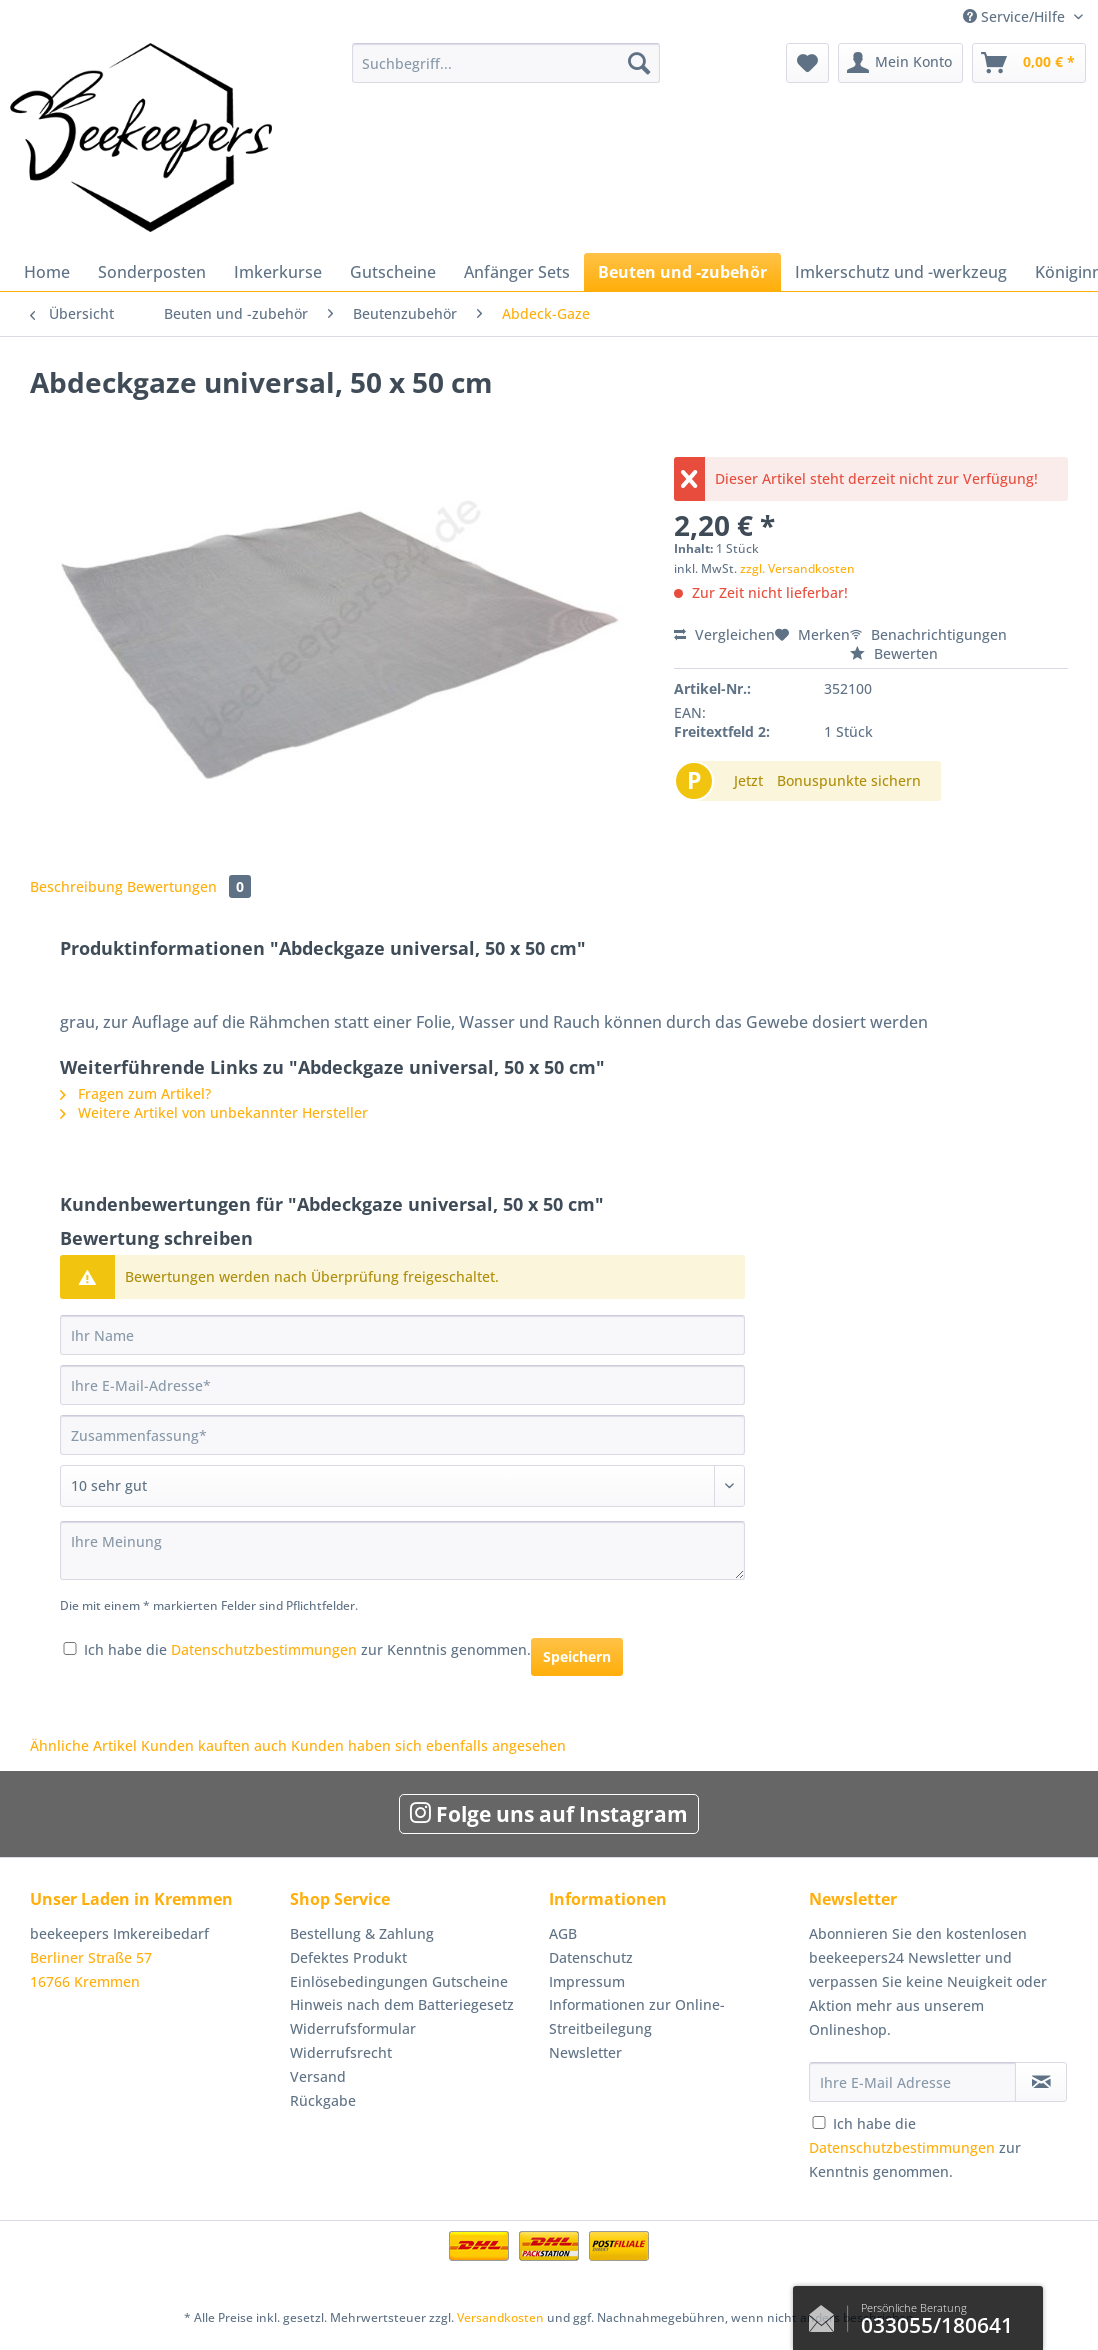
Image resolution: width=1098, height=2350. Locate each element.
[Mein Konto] (900, 63)
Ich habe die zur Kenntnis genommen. (307, 1649)
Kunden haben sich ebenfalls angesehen (428, 1745)
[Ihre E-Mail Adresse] (913, 2082)
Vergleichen (724, 634)
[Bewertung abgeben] (402, 1486)
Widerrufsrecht (341, 2052)
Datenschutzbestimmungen (264, 1649)
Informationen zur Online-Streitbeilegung (637, 2016)
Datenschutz (591, 1957)
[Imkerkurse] (278, 272)
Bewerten (894, 653)
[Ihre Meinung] (402, 1550)
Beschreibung (76, 886)
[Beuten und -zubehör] (682, 272)
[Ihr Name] (402, 1335)
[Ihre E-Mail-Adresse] (402, 1385)
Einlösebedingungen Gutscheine (399, 1981)
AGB (563, 1933)
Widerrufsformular (353, 2028)
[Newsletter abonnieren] (1041, 2082)
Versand (318, 2076)
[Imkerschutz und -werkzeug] (901, 272)
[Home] (47, 272)
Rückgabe (323, 2100)
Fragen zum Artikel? (135, 1093)
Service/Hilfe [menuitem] (1016, 16)
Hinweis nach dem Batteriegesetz (402, 2004)
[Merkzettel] (807, 63)
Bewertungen (189, 886)
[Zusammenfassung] (402, 1435)
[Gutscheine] (393, 272)
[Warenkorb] (1029, 63)
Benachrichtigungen (928, 634)
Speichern (577, 1656)
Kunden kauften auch (214, 1745)
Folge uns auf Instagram (549, 1814)
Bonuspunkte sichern (849, 780)
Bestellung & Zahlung (362, 1933)
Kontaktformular (827, 2314)
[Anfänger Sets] (517, 272)
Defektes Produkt (348, 1957)
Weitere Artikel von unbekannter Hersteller (214, 1112)
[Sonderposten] (152, 272)
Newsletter (585, 2052)
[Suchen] (639, 63)
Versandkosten (500, 2317)
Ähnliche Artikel (83, 1745)
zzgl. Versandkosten (797, 568)
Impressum (587, 1981)
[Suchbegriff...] (505, 63)
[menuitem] (505, 72)
